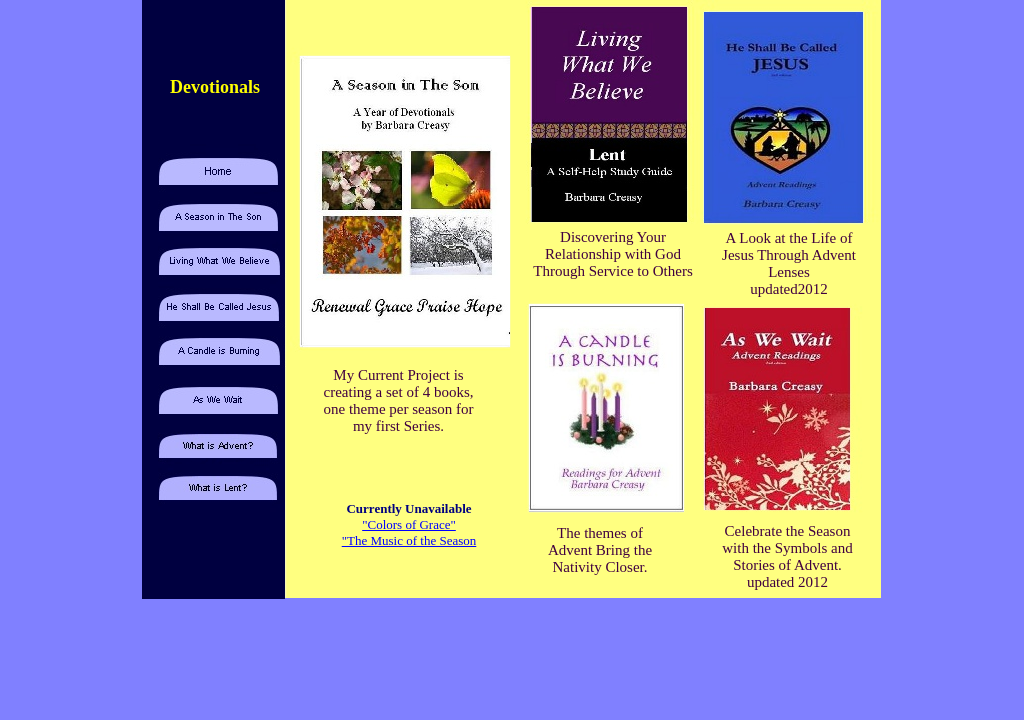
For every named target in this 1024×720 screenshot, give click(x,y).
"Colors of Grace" (409, 524)
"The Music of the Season (409, 540)
